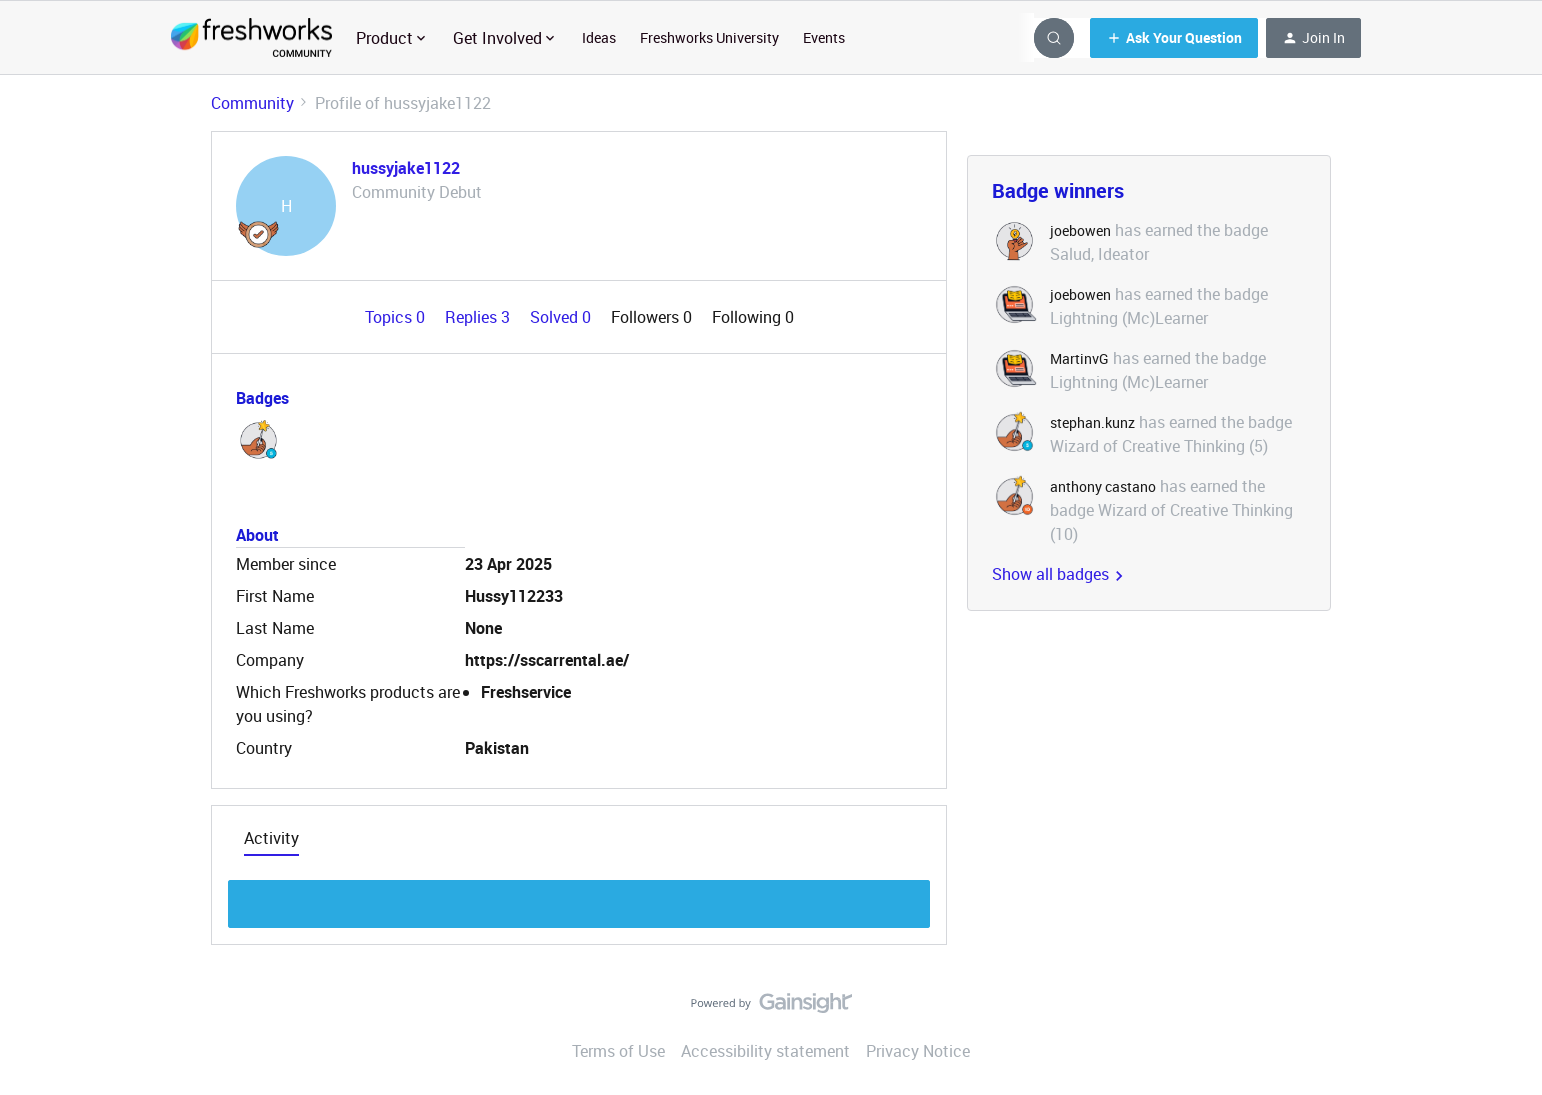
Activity (271, 838)
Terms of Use (618, 1051)
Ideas (599, 37)
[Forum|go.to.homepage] (251, 38)
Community (252, 103)
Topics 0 (397, 317)
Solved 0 (562, 317)
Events (824, 37)
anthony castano (1103, 486)
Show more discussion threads (579, 898)
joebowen (1080, 230)
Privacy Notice (918, 1051)
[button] (1174, 38)
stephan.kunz (1092, 422)
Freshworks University (709, 37)
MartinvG (1079, 358)
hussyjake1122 (406, 168)
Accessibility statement (765, 1051)
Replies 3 (479, 317)
